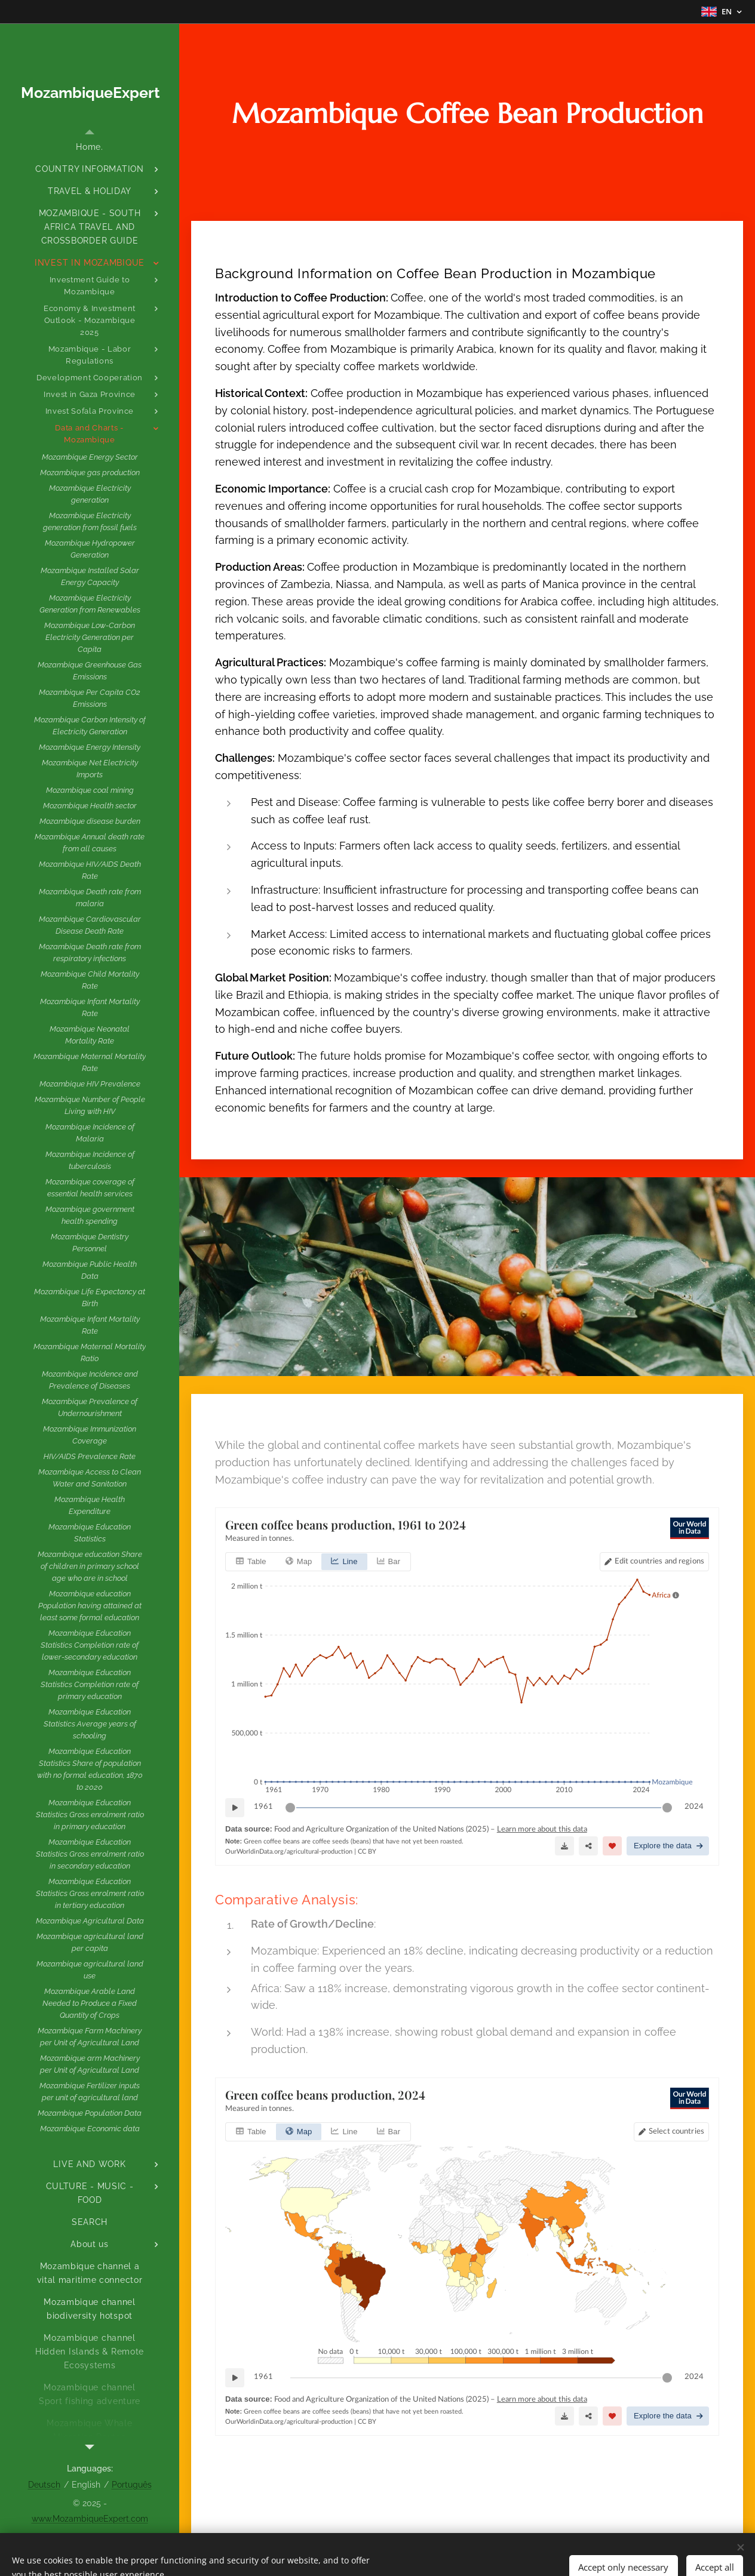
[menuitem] (90, 147)
